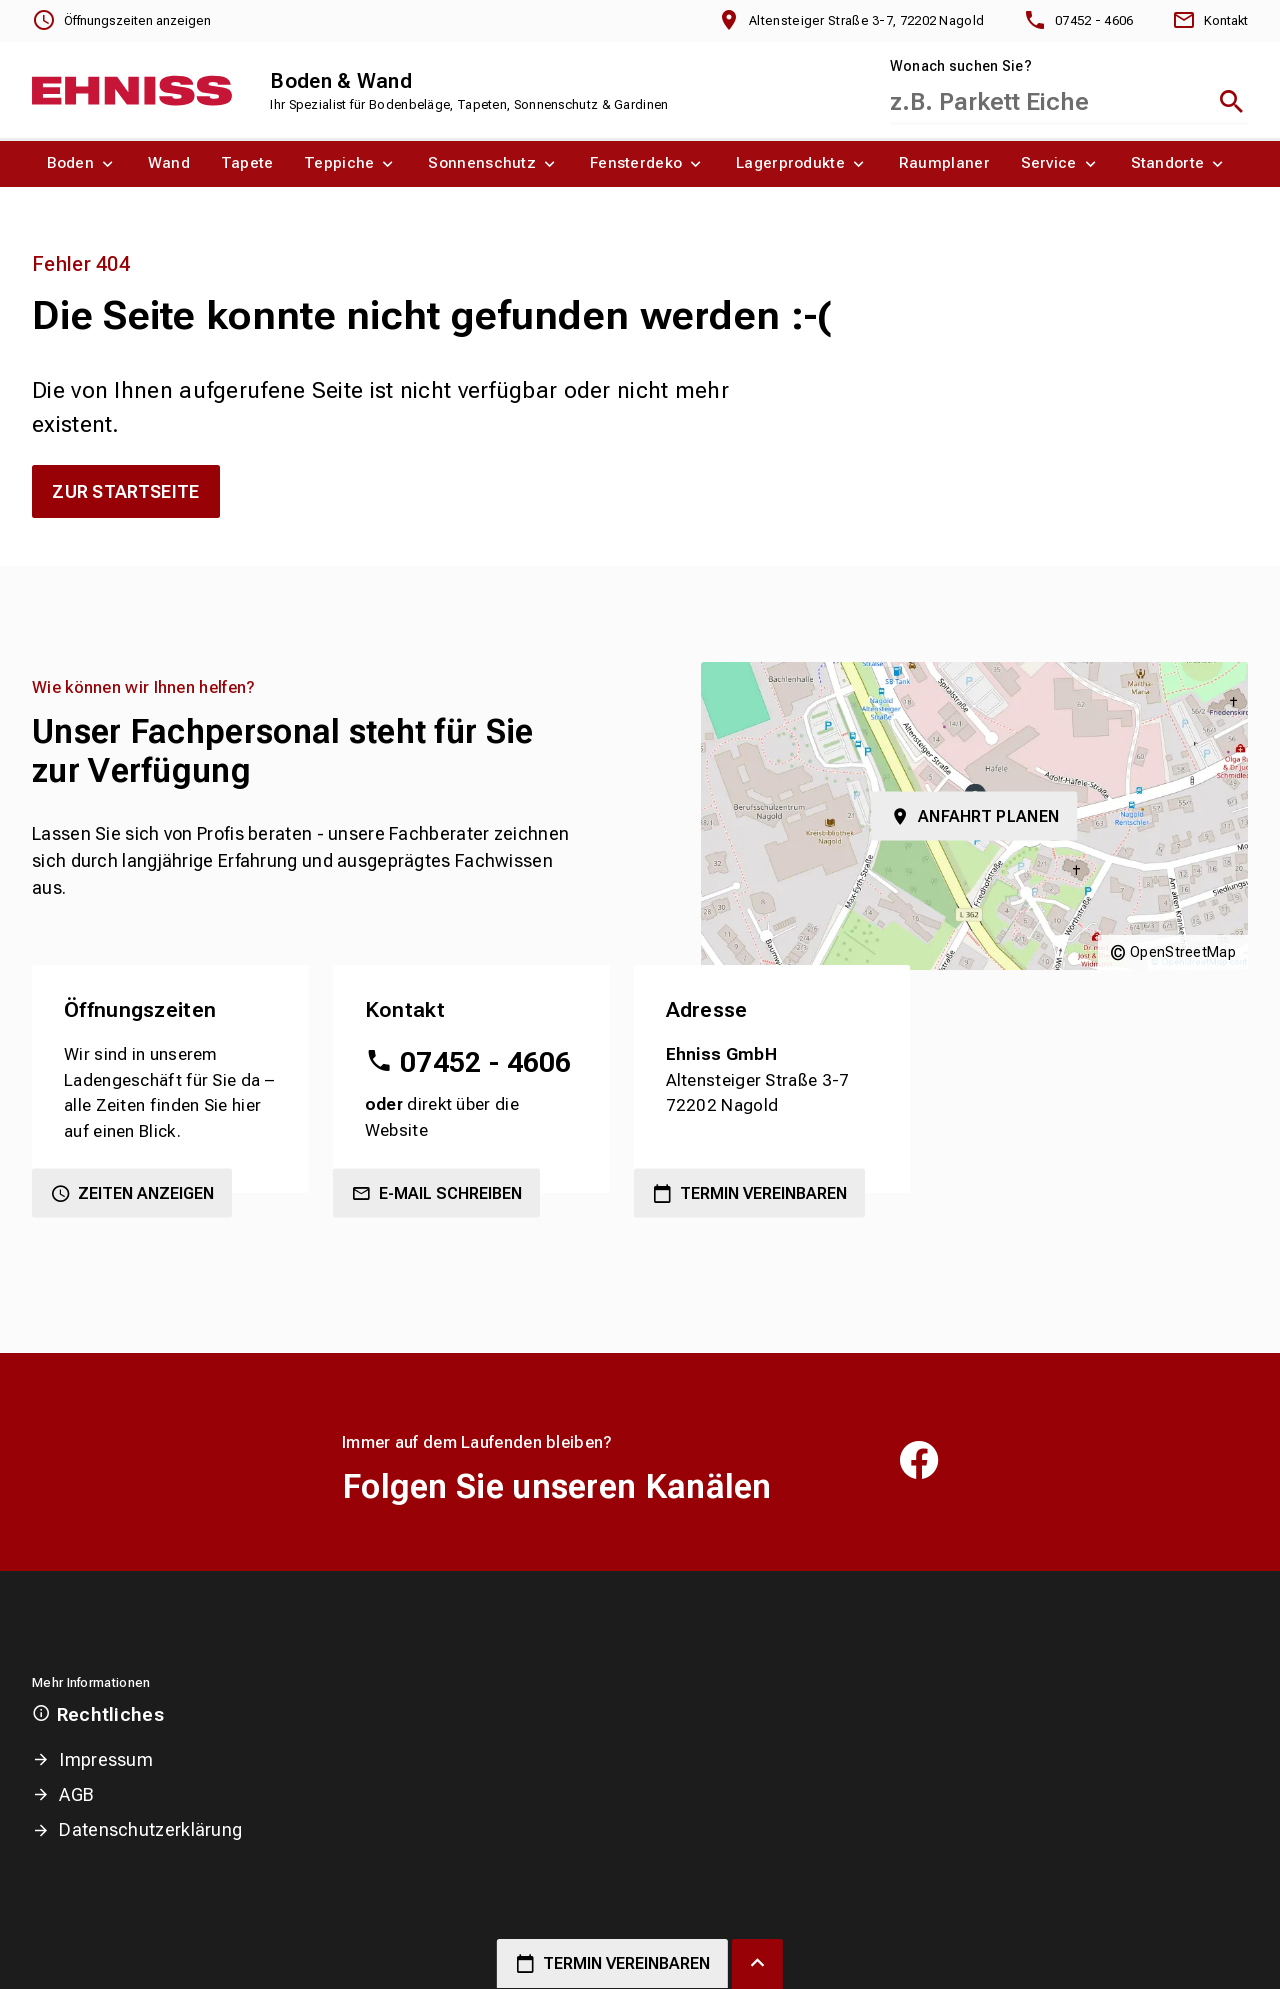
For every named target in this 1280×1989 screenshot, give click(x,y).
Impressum (106, 1759)
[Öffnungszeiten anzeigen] (121, 21)
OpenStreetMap (1183, 952)
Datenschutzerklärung (150, 1829)
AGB (76, 1794)
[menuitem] (82, 164)
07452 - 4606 (486, 1062)
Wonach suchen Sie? (961, 66)
